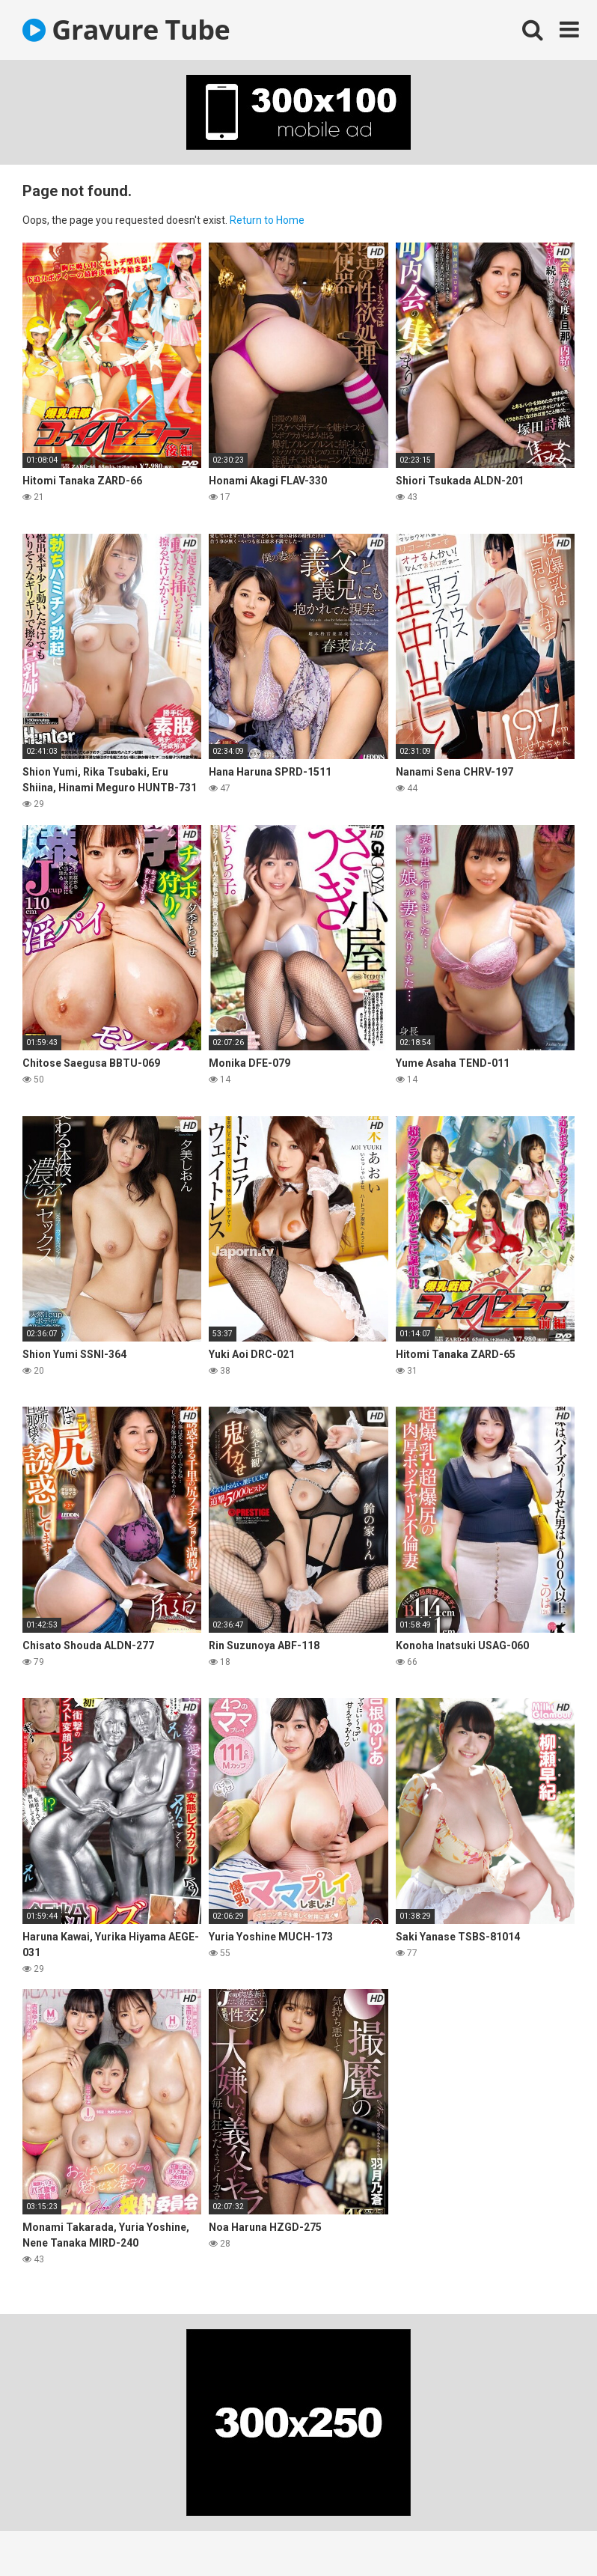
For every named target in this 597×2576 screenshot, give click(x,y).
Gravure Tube (126, 29)
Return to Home (267, 220)
